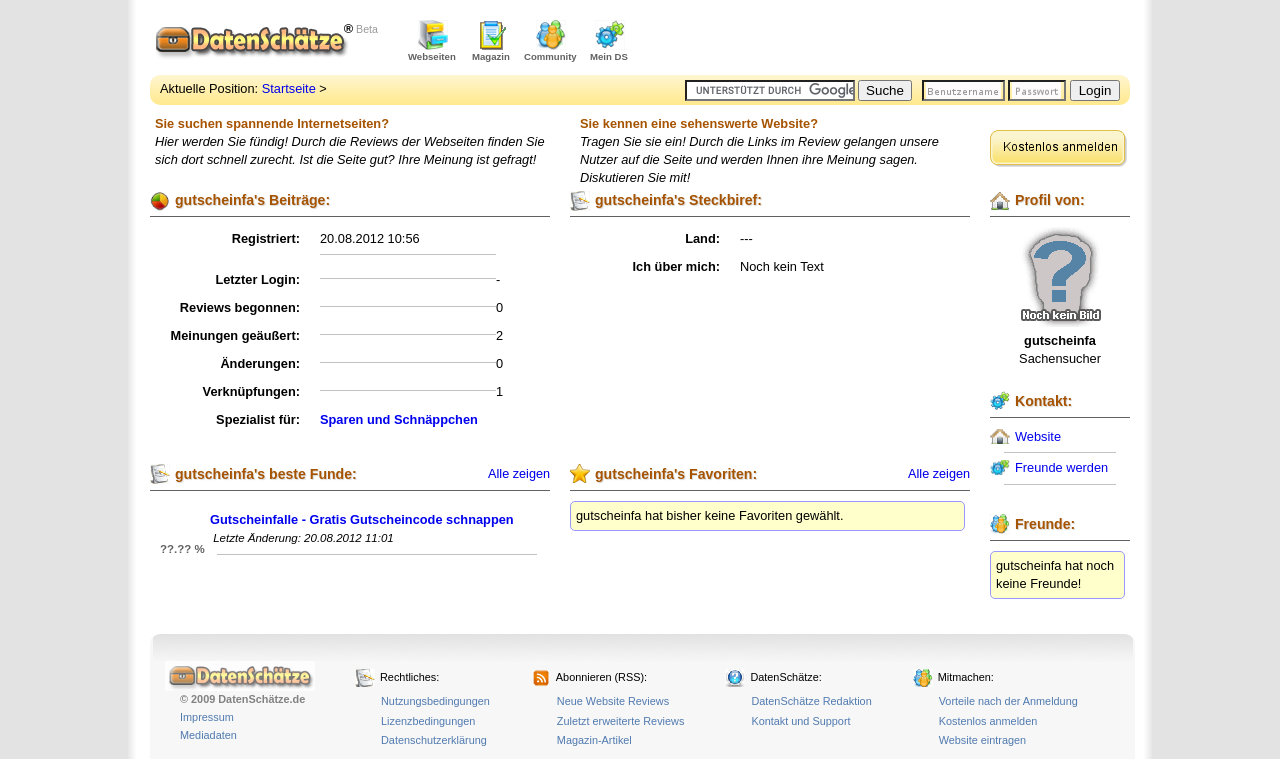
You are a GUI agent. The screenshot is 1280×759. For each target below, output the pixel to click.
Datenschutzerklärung (434, 740)
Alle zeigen (519, 474)
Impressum (207, 717)
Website (1038, 436)
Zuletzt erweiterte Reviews (621, 721)
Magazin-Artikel (594, 740)
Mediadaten (208, 735)
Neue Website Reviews (613, 701)
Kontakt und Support (800, 721)
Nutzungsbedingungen (435, 701)
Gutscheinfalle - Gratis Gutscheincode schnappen (362, 519)
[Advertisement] (896, 40)
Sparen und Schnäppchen (399, 419)
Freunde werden (1061, 467)
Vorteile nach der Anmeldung (1008, 701)
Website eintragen (982, 740)
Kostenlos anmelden (988, 721)
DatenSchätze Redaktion (811, 701)
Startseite (289, 88)
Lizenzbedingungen (428, 721)
